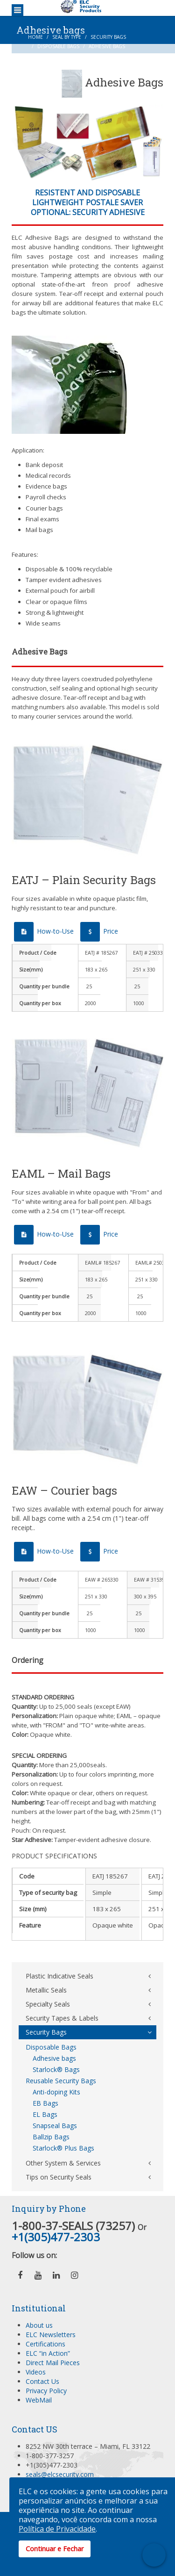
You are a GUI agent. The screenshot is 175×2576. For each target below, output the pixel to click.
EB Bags (45, 2103)
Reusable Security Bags (61, 2080)
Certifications (45, 2343)
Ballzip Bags (51, 2136)
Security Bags (108, 37)
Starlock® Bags (56, 2069)
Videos (36, 2371)
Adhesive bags (54, 2058)
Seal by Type (66, 37)
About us (39, 2325)
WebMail (39, 2400)
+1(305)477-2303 (56, 2237)
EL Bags (45, 2114)
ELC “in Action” (48, 2353)
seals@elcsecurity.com (60, 2474)
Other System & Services (63, 2163)
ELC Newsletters (51, 2334)
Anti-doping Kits (56, 2091)
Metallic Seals (46, 1990)
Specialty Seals (48, 2004)
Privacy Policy (46, 2390)
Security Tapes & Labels (62, 2018)
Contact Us (42, 2381)
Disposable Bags (58, 46)
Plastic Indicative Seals (59, 1976)
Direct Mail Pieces (53, 2362)
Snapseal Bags (55, 2125)
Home (35, 37)
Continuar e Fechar (55, 2548)
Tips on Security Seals (58, 2177)
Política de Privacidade (57, 2529)
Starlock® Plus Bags (63, 2148)
